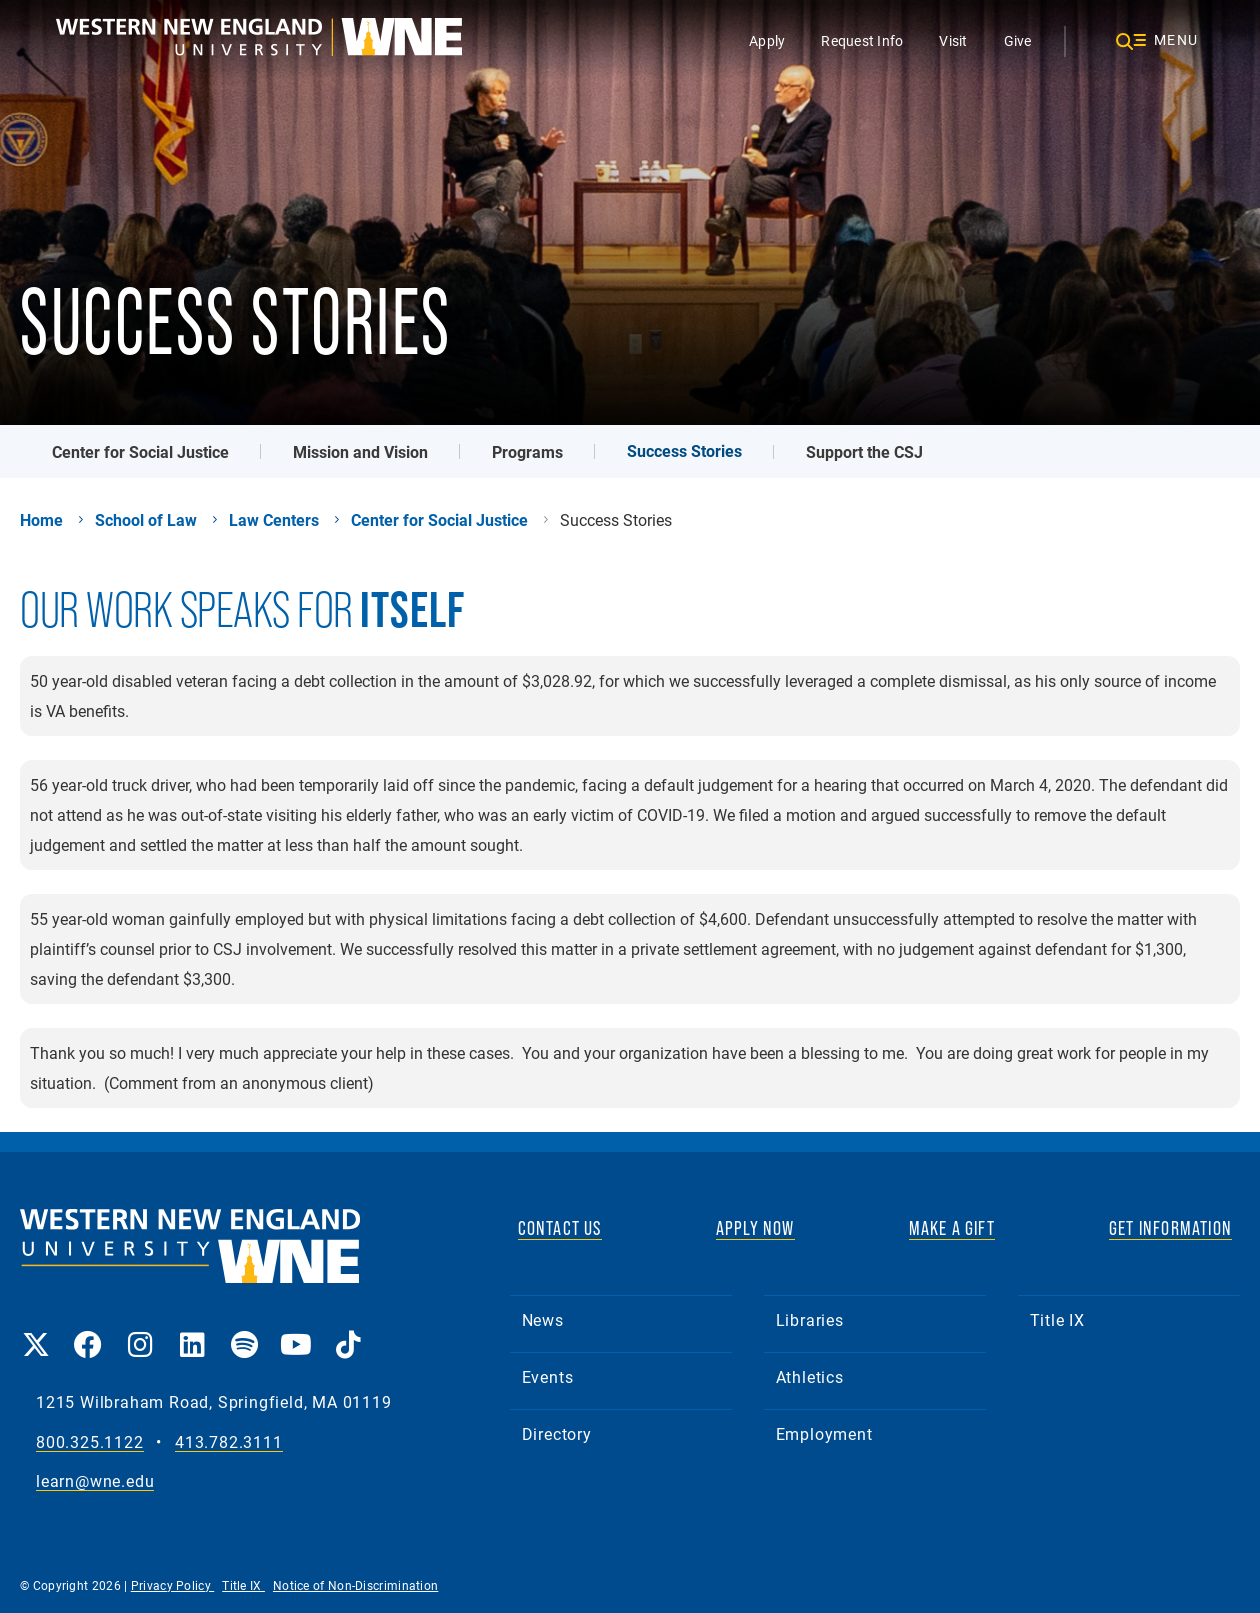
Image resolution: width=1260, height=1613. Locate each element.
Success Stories (684, 450)
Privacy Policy (173, 1585)
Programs (527, 451)
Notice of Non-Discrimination (355, 1585)
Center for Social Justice (140, 451)
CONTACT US (560, 1228)
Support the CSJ (864, 451)
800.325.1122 (90, 1442)
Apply (767, 40)
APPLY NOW (755, 1228)
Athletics (810, 1376)
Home (41, 520)
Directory (557, 1433)
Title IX (1057, 1319)
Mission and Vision (360, 451)
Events (548, 1376)
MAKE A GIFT (952, 1228)
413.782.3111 (229, 1442)
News (543, 1319)
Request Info (862, 40)
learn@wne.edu (95, 1481)
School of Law (146, 520)
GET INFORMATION (1170, 1228)
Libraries (810, 1319)
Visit (953, 40)
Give (1018, 40)
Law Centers (274, 520)
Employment (824, 1433)
